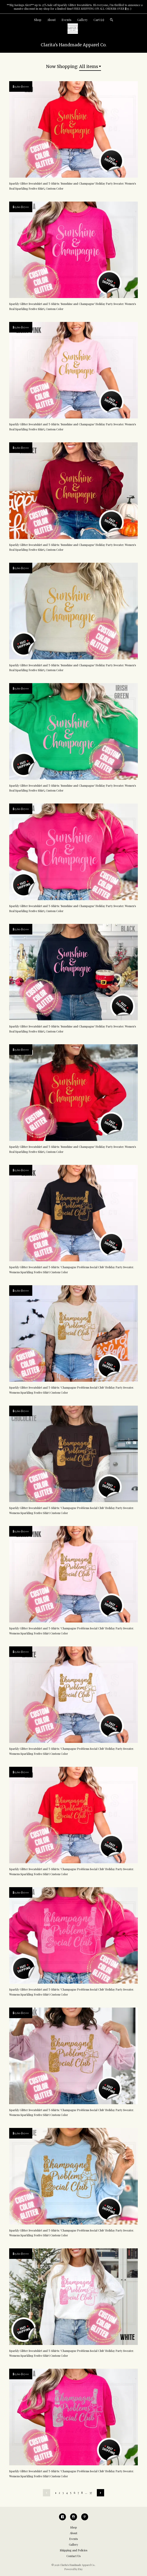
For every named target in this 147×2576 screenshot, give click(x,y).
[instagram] (73, 2516)
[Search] (111, 20)
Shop (37, 20)
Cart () (99, 20)
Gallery (82, 20)
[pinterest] (84, 2516)
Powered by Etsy (73, 2569)
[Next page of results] (100, 2492)
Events (66, 20)
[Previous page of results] (46, 2492)
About (51, 20)
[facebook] (62, 2516)
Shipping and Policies (73, 2550)
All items (88, 66)
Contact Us (73, 2556)
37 (91, 2492)
